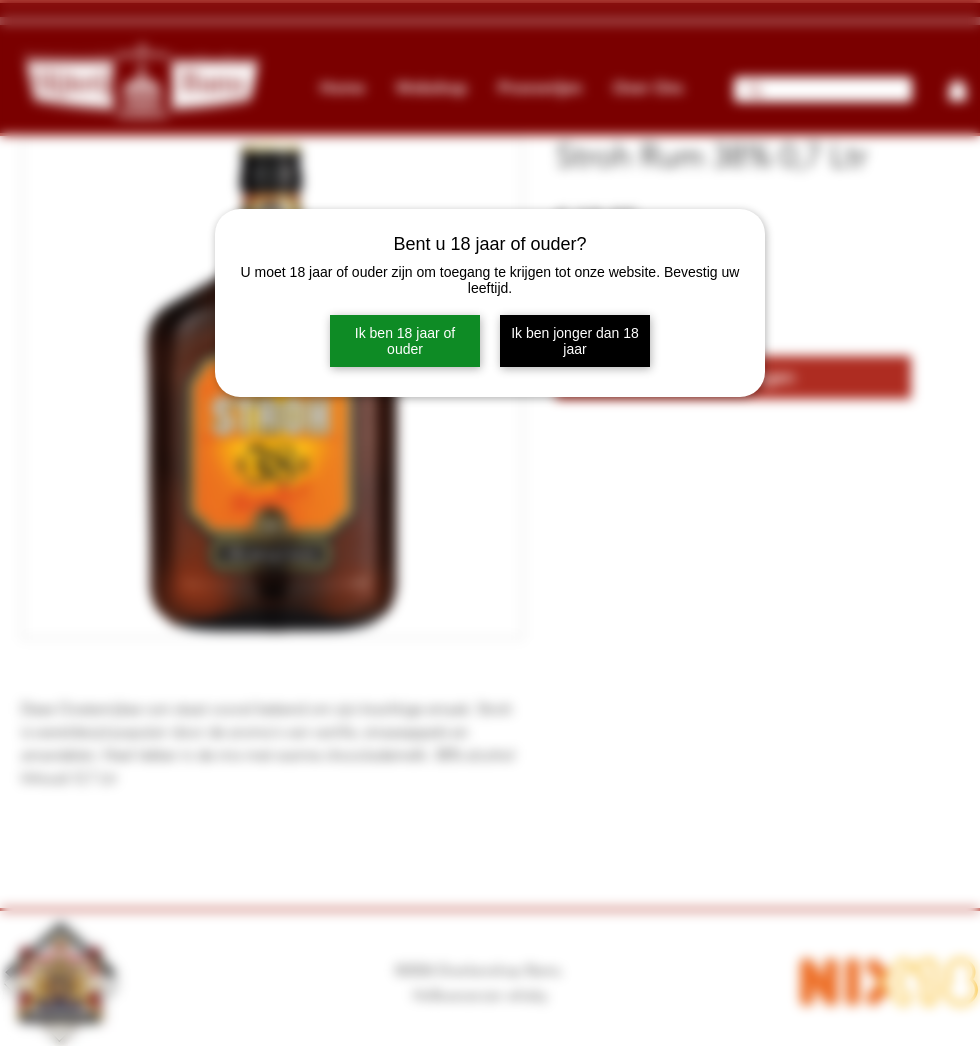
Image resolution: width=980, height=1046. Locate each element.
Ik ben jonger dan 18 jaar (575, 341)
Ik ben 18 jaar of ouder (405, 341)
